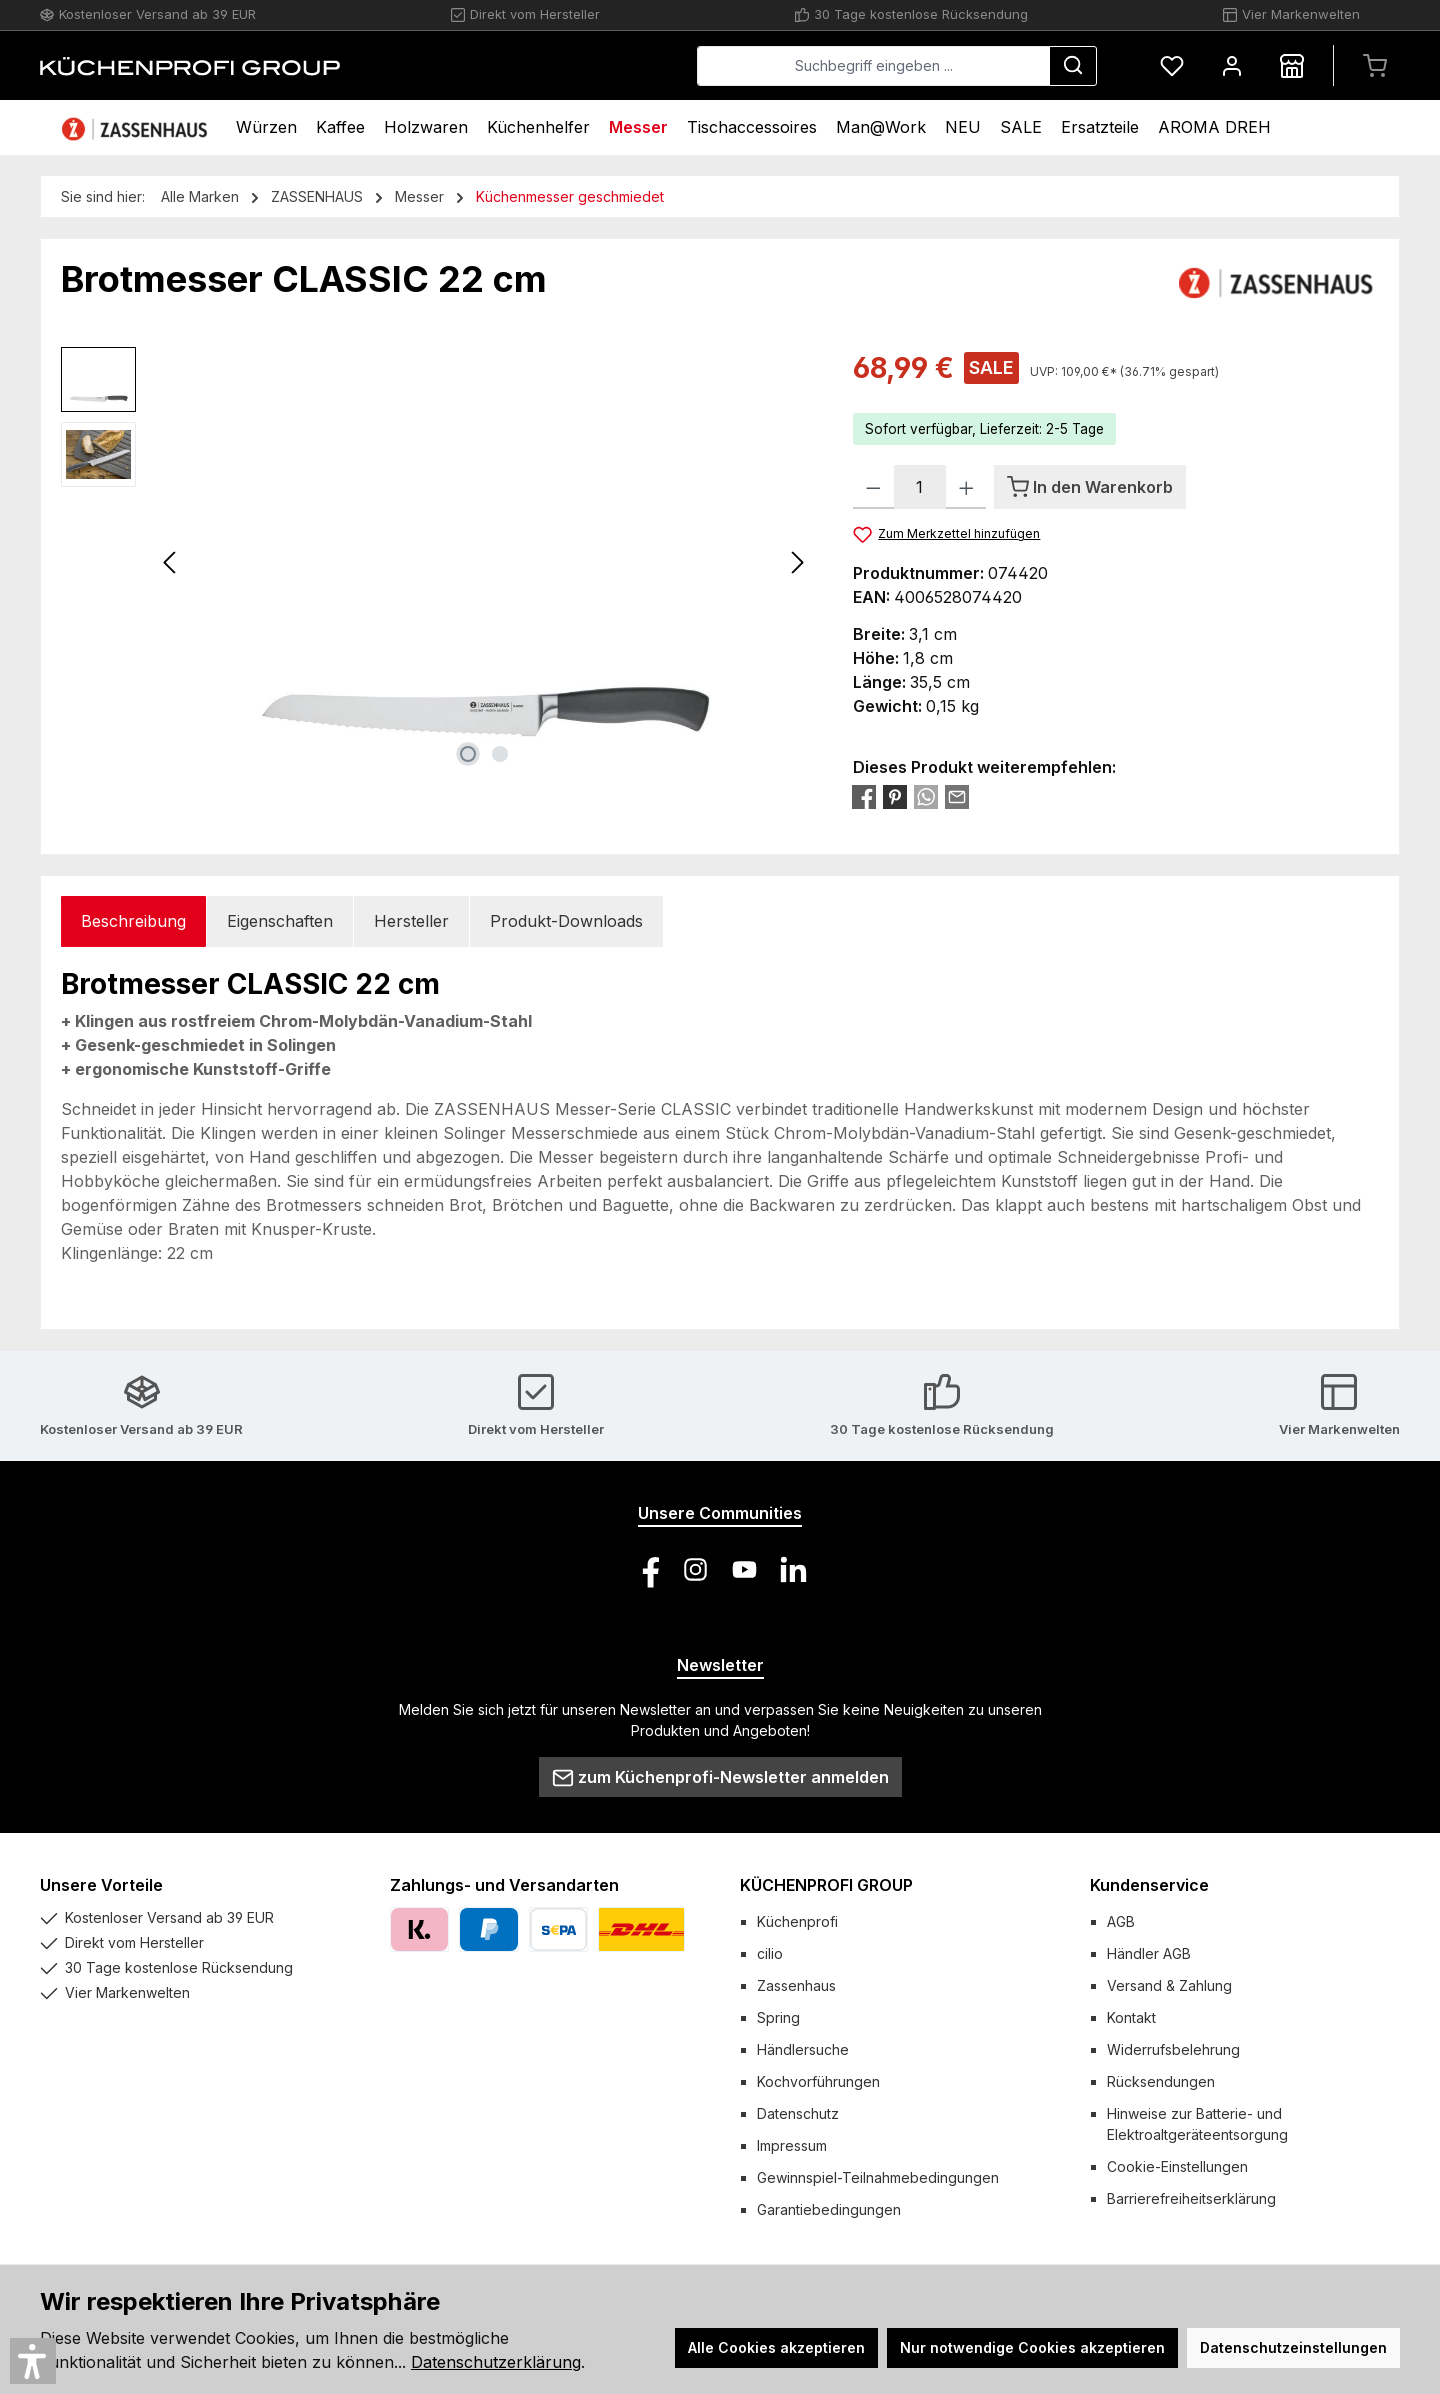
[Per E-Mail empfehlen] (957, 796)
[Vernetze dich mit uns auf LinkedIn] (793, 1569)
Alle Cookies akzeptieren (776, 2347)
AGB (1121, 1921)
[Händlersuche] (1292, 65)
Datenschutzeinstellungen (1293, 2347)
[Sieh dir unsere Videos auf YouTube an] (744, 1569)
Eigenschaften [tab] (280, 921)
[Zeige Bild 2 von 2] (500, 754)
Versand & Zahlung (1169, 1985)
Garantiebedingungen (829, 2209)
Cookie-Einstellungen (1177, 2166)
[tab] (133, 921)
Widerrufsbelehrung (1173, 2049)
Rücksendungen (1161, 2081)
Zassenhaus (796, 1985)
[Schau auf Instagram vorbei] (695, 1569)
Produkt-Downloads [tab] (566, 921)
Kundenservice (1149, 1885)
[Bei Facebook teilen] (864, 796)
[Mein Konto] (1232, 65)
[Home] (137, 127)
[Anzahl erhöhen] (966, 487)
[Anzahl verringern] (873, 487)
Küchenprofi (797, 1921)
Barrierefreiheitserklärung (1191, 2198)
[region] (437, 562)
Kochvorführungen (818, 2081)
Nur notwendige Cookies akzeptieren (1032, 2347)
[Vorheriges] (171, 562)
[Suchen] (1073, 66)
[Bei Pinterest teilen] (895, 796)
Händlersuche (803, 2049)
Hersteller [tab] (411, 921)
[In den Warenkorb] (1090, 487)
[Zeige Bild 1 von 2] (468, 754)
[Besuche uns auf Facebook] (646, 1569)
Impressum (792, 2145)
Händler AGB (1149, 1953)
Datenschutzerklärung (496, 2362)
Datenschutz (798, 2113)
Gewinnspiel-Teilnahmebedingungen (878, 2177)
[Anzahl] (920, 487)
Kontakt (1131, 2017)
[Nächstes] (797, 562)
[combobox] (873, 66)
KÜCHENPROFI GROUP (826, 1885)
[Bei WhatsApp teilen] (926, 796)
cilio (770, 1953)
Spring (778, 2017)
